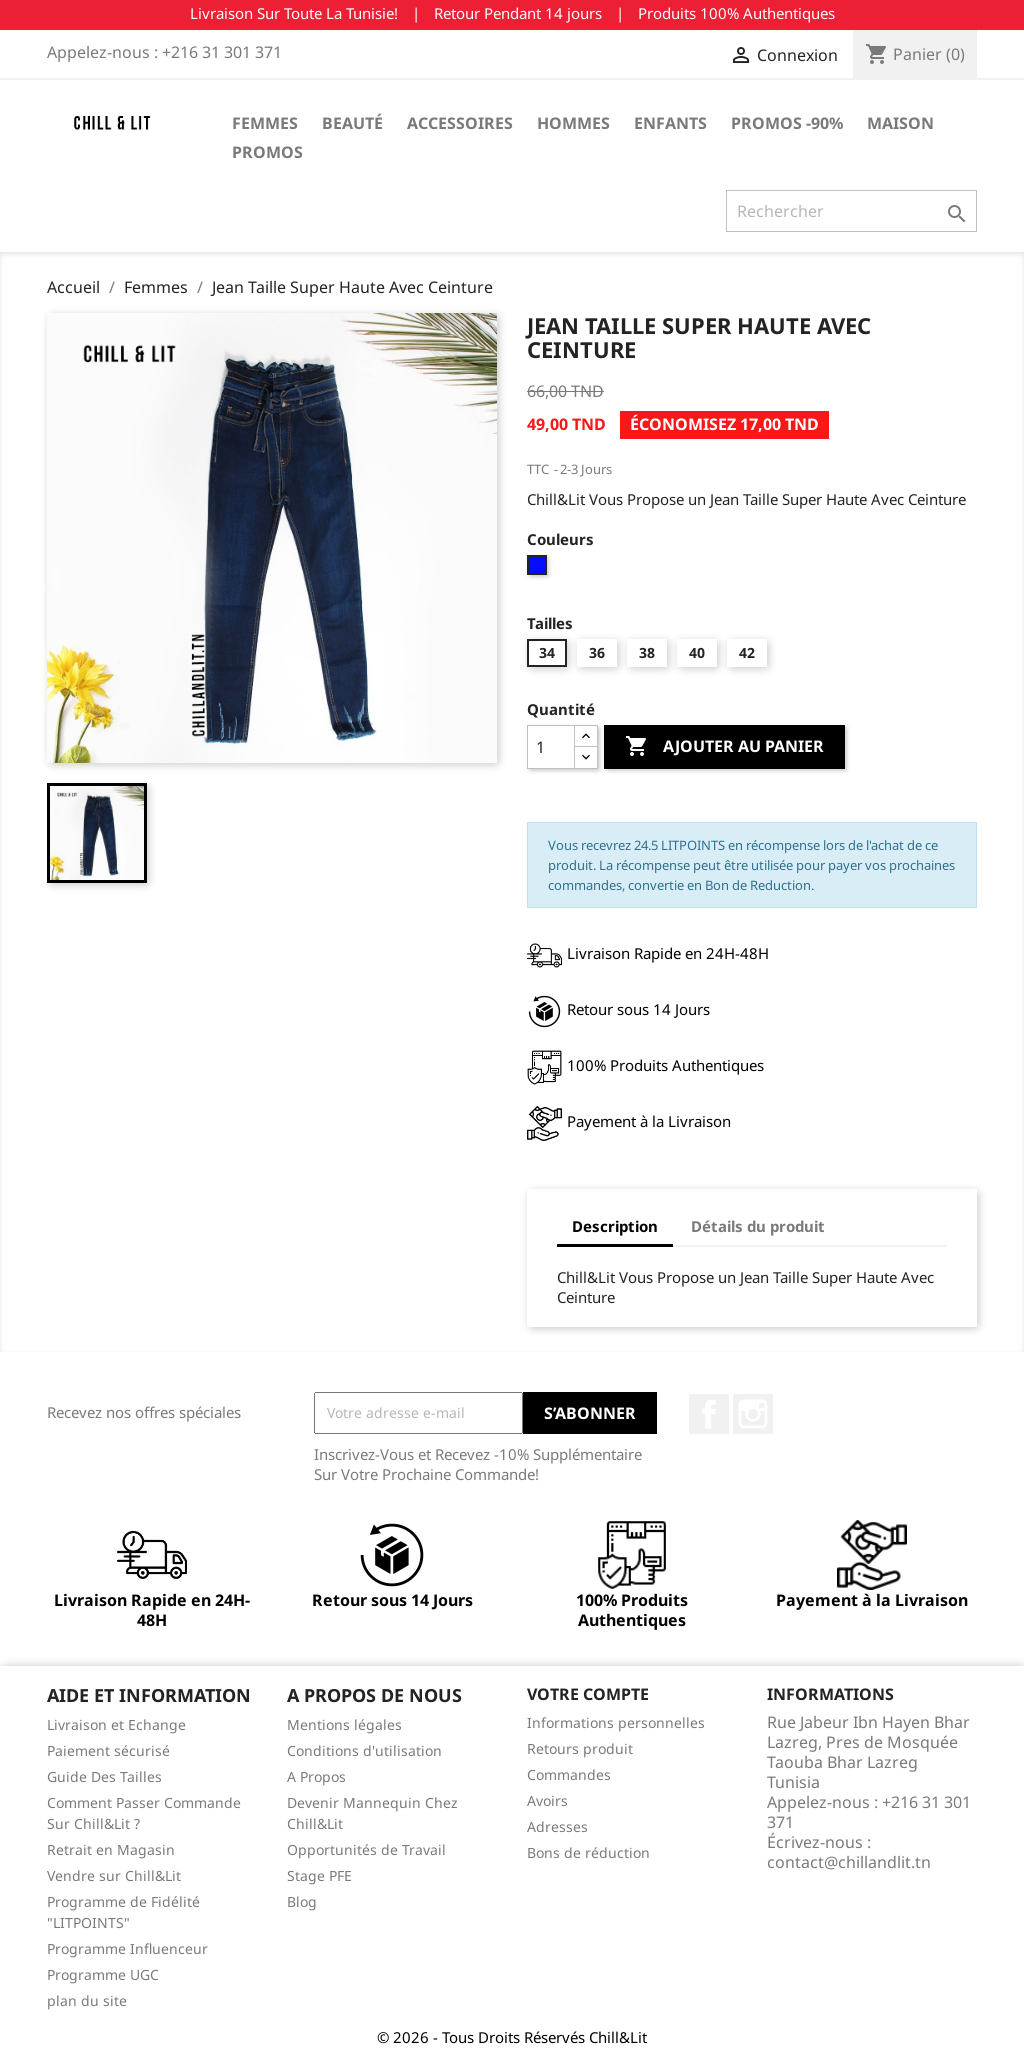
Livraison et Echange (116, 1724)
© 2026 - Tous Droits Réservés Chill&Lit (512, 2037)
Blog (302, 1901)
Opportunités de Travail (366, 1849)
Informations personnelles (616, 1722)
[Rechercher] (851, 211)
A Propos (316, 1776)
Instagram (753, 1414)
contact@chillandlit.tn (849, 1862)
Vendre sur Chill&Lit (114, 1875)
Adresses (557, 1826)
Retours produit (580, 1748)
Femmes (265, 123)
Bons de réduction (588, 1852)
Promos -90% (787, 123)
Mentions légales (344, 1724)
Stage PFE (319, 1875)
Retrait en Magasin (111, 1849)
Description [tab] (615, 1226)
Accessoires (460, 123)
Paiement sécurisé (108, 1750)
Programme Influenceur (127, 1948)
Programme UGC (103, 1974)
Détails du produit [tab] (758, 1226)
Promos (267, 152)
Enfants (670, 123)
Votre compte (588, 1694)
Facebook (709, 1414)
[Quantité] (551, 747)
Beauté (352, 123)
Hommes (573, 123)
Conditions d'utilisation (364, 1750)
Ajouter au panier (724, 747)
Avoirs (547, 1800)
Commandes (569, 1774)
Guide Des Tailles (104, 1776)
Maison (900, 123)
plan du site (87, 2000)
